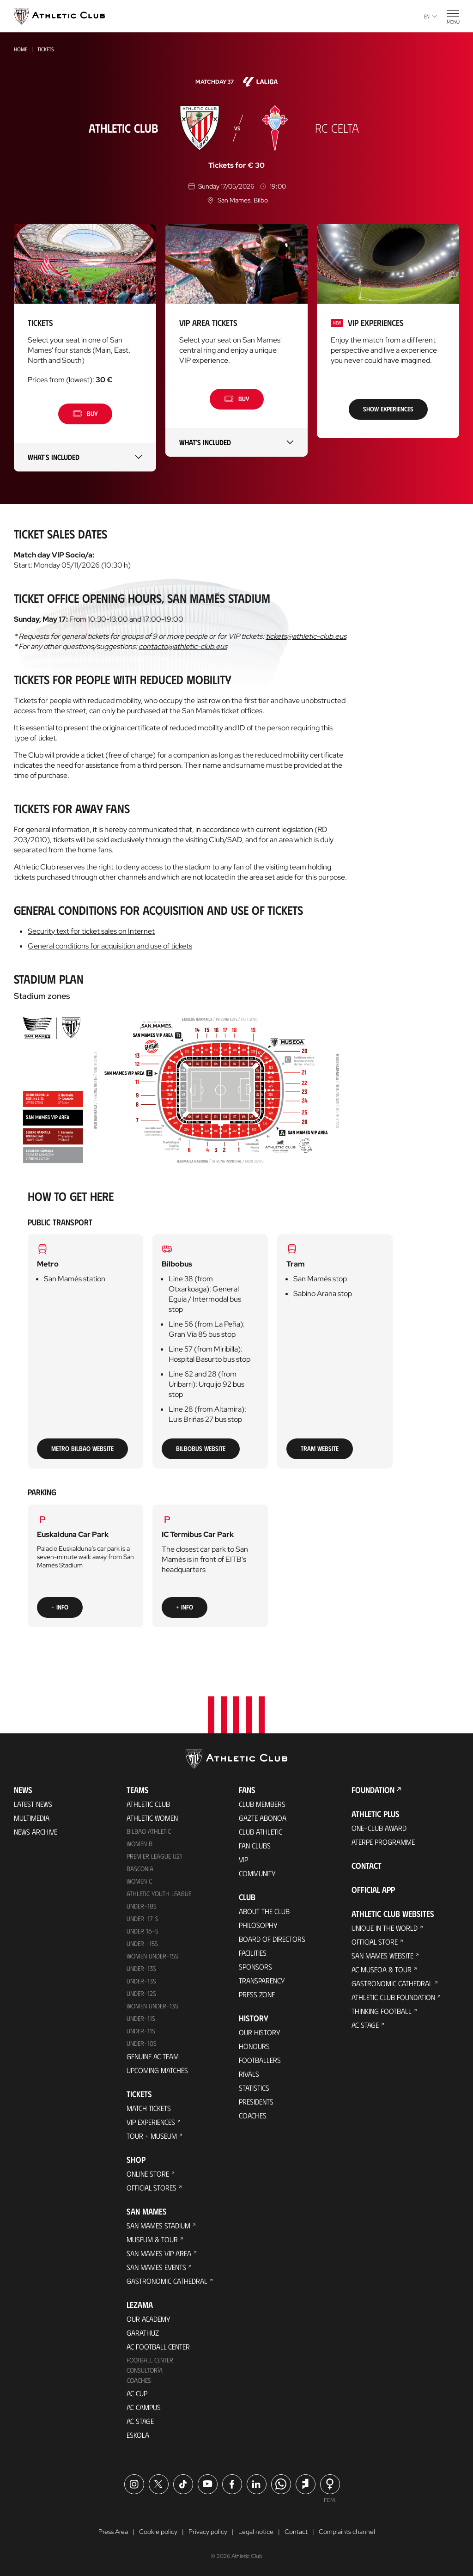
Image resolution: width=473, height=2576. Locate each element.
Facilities (253, 1952)
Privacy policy (207, 2531)
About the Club (264, 1911)
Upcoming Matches (157, 2070)
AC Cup (137, 2393)
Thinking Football (382, 2011)
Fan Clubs (255, 1845)
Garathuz (143, 2332)
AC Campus (144, 2407)
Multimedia (31, 1817)
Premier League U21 (154, 1856)
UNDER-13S (141, 1981)
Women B (139, 1844)
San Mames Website (382, 1955)
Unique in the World (385, 1927)
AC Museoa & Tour (382, 1969)
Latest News (33, 1803)
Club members (262, 1803)
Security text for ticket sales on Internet (91, 931)
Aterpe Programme (383, 1841)
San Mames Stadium (158, 2225)
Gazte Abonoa (262, 1817)
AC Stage (140, 2421)
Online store (148, 2173)
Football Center (150, 2360)
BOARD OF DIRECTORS (272, 1938)
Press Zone (257, 1994)
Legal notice (255, 2531)
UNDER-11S (141, 2018)
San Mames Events (156, 2267)
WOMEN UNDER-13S (152, 2006)
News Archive (35, 1831)
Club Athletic (260, 1831)
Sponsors (255, 1966)
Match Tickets (149, 2108)
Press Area (113, 2531)
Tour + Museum (152, 2135)
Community (257, 1873)
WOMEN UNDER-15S (152, 1956)
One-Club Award (379, 1827)
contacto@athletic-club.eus (183, 646)
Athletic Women (152, 1817)
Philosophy (258, 1925)
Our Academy (148, 2318)
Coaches (139, 2380)
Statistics (254, 2087)
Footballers (260, 2060)
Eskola (138, 2434)
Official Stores (151, 2187)
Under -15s (142, 1943)
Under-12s (141, 1993)
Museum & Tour (152, 2239)
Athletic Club (148, 1803)
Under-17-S (142, 1918)
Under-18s (142, 1906)
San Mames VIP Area (159, 2253)
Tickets (45, 49)
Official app (373, 1890)
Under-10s (142, 2043)
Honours (254, 2046)
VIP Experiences (151, 2121)
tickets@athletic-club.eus (306, 636)
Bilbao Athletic (149, 1831)
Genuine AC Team (153, 2056)
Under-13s (141, 1968)
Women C (139, 1881)
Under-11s (141, 2031)
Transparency (262, 1980)
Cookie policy (158, 2531)
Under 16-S (142, 1931)
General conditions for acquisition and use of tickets (110, 946)
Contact (367, 1865)
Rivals (249, 2073)
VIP (243, 1859)
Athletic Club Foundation (393, 1997)
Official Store (375, 1941)
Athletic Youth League (159, 1893)
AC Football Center (158, 2346)
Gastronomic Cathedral (167, 2280)
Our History (259, 2032)
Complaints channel (347, 2531)
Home (20, 49)
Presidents (256, 2101)
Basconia (140, 1868)
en (430, 16)
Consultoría (145, 2370)
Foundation (373, 1790)
